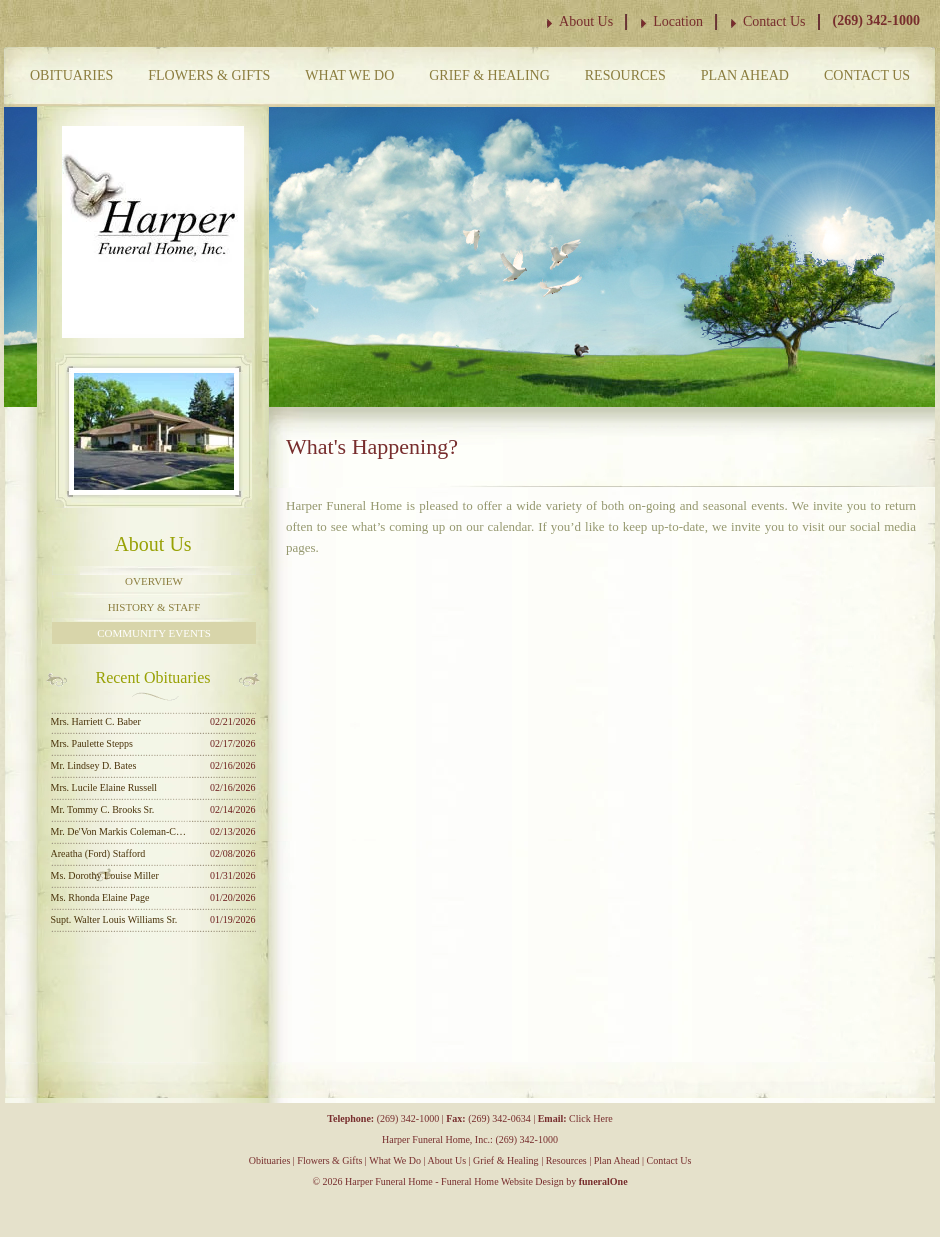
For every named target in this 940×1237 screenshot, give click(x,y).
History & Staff (154, 607)
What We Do (349, 75)
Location (678, 21)
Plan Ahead (745, 75)
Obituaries (71, 75)
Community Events (154, 633)
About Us (586, 21)
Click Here (591, 1118)
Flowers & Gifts (209, 75)
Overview (154, 581)
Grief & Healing (489, 75)
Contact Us (774, 21)
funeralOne (603, 1181)
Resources (625, 75)
